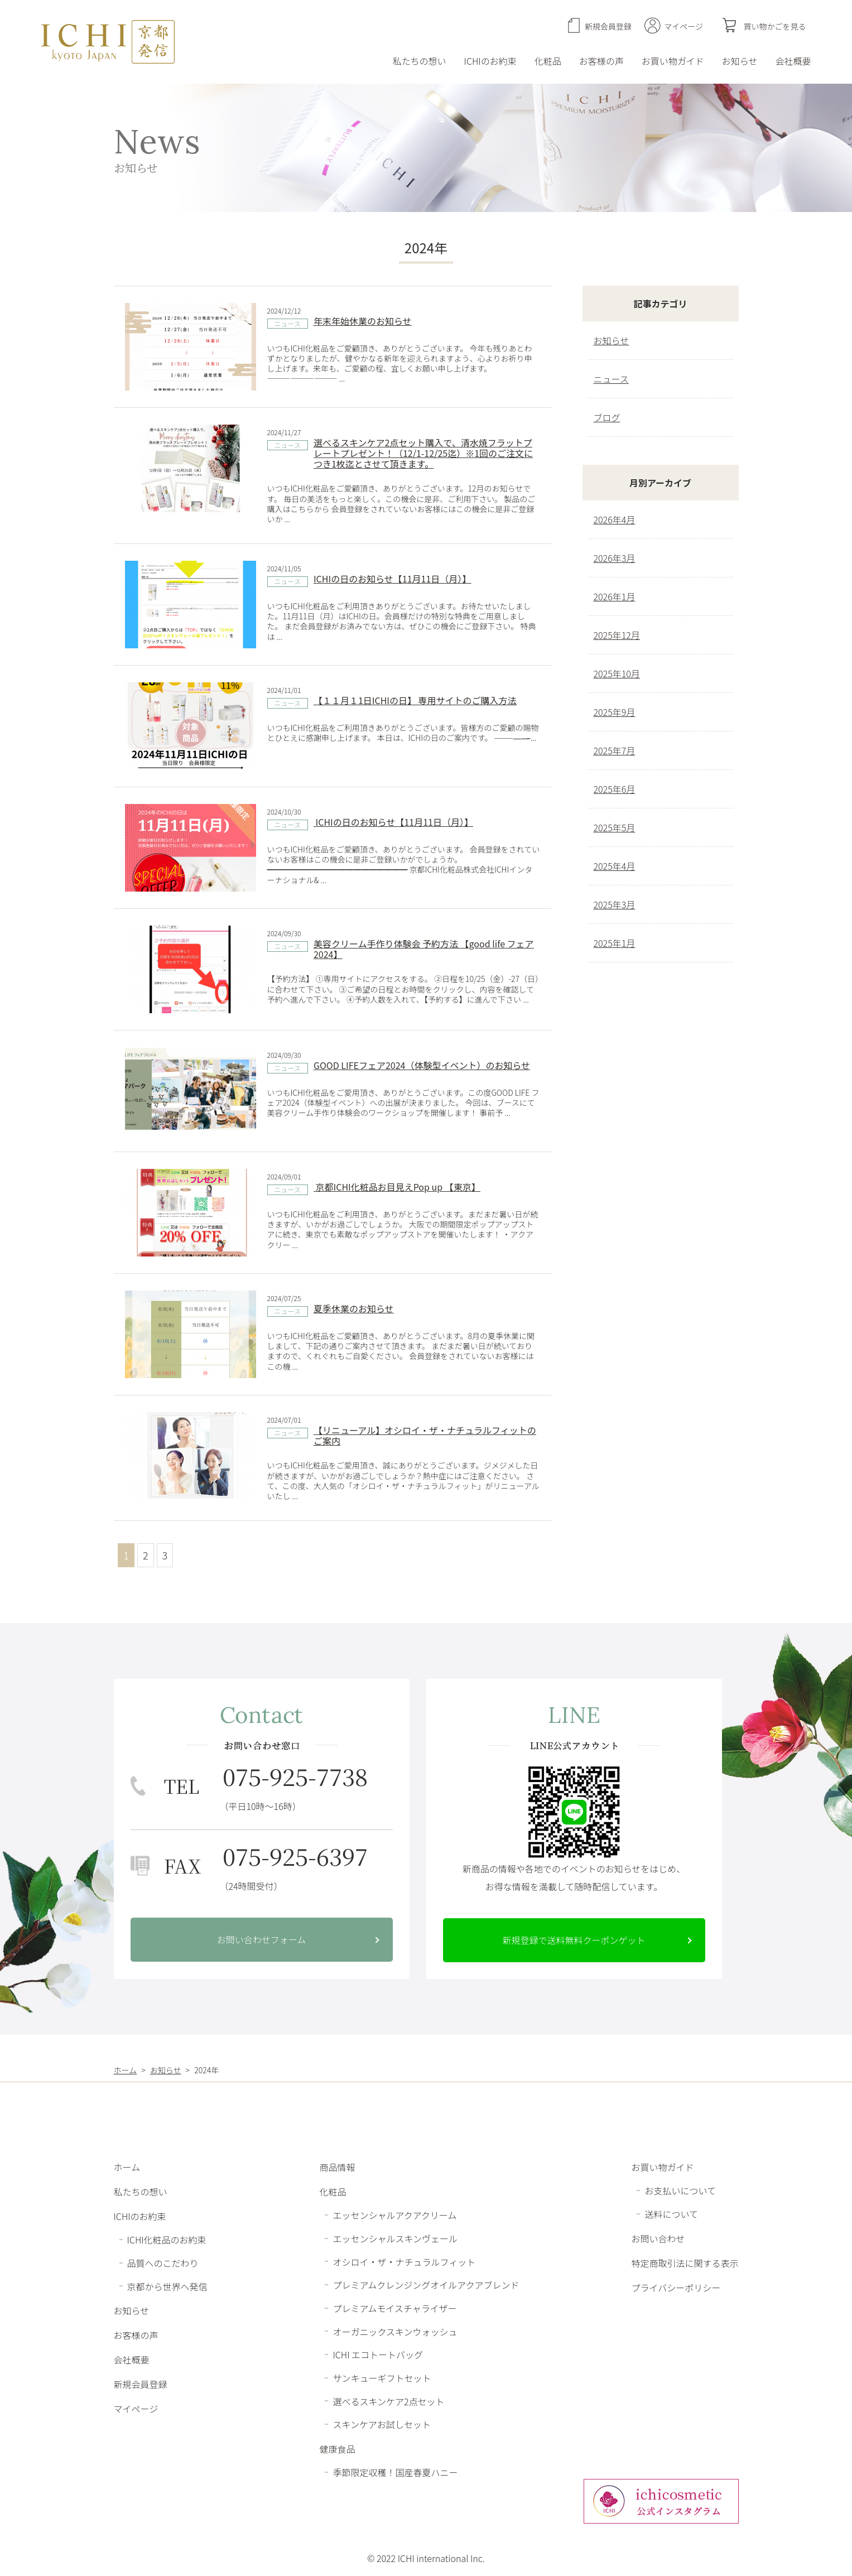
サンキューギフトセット (382, 2378)
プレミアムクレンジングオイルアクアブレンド (426, 2284)
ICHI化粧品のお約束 (166, 2239)
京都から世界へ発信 (167, 2286)
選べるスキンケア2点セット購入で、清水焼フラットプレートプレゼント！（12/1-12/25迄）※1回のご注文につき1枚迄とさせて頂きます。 (423, 453)
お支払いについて (680, 2190)
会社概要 (793, 61)
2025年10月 (617, 673)
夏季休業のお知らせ (354, 1308)
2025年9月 (615, 712)
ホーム (127, 2167)
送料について (671, 2214)
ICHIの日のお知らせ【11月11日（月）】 (392, 578)
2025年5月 (615, 827)
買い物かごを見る (775, 26)
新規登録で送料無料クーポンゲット (573, 1940)
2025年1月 (615, 943)
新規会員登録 (608, 26)
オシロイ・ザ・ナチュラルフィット (404, 2261)
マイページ (683, 26)
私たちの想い (419, 61)
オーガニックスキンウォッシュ (395, 2331)
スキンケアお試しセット (382, 2424)
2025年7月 (615, 750)
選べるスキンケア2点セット (388, 2401)
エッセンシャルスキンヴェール (395, 2238)
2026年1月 (615, 596)
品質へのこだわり (163, 2263)
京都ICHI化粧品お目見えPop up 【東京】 (397, 1186)
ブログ (607, 417)
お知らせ (740, 61)
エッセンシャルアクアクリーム (394, 2215)
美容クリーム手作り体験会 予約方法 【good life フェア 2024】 (424, 949)
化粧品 (548, 61)
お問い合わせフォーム (261, 1939)
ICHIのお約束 (490, 61)
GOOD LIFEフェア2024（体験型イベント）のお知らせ (422, 1065)
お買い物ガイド (673, 61)
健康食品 (337, 2448)
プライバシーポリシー (675, 2287)
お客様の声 (601, 61)
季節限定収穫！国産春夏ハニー (395, 2472)
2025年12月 (617, 635)
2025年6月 (615, 789)
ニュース (288, 323)
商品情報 (337, 2167)
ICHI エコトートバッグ (378, 2354)
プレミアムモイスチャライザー (394, 2308)
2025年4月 (615, 866)
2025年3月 (615, 904)
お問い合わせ (658, 2238)
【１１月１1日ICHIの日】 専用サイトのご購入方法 (415, 700)
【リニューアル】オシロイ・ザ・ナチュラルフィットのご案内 (425, 1435)
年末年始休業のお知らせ (363, 321)
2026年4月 (615, 519)
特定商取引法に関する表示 (684, 2263)
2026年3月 (615, 558)
